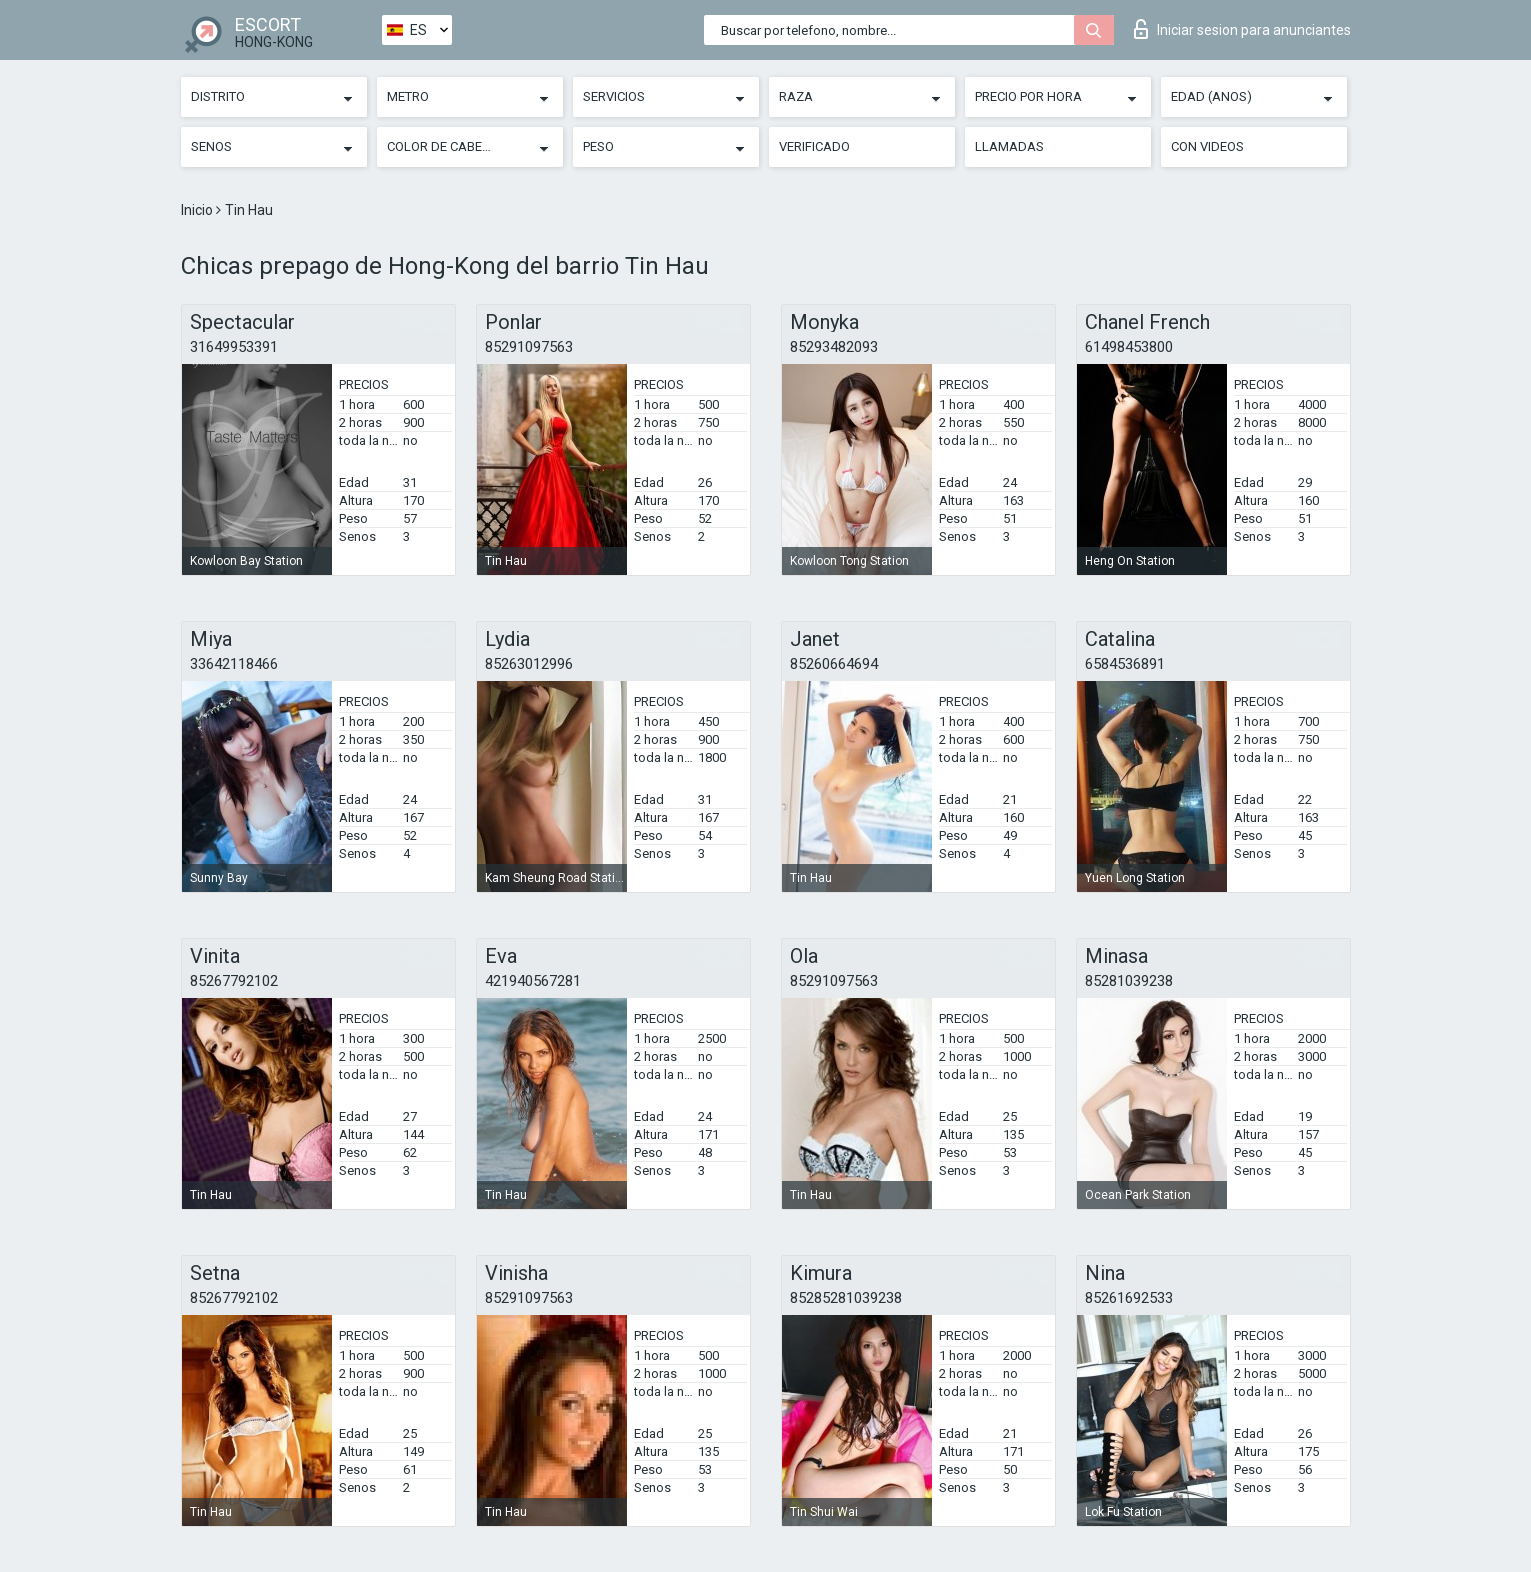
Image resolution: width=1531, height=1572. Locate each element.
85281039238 (1129, 981)
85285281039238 (846, 1298)
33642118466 (234, 664)
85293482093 (834, 347)
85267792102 (234, 981)
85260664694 (834, 664)
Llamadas (1009, 146)
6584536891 (1125, 664)
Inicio (198, 210)
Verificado (814, 146)
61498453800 (1129, 347)
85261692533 (1129, 1298)
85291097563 (529, 347)
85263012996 (529, 664)
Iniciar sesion (1242, 29)
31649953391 (234, 347)
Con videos (1207, 146)
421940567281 (533, 981)
